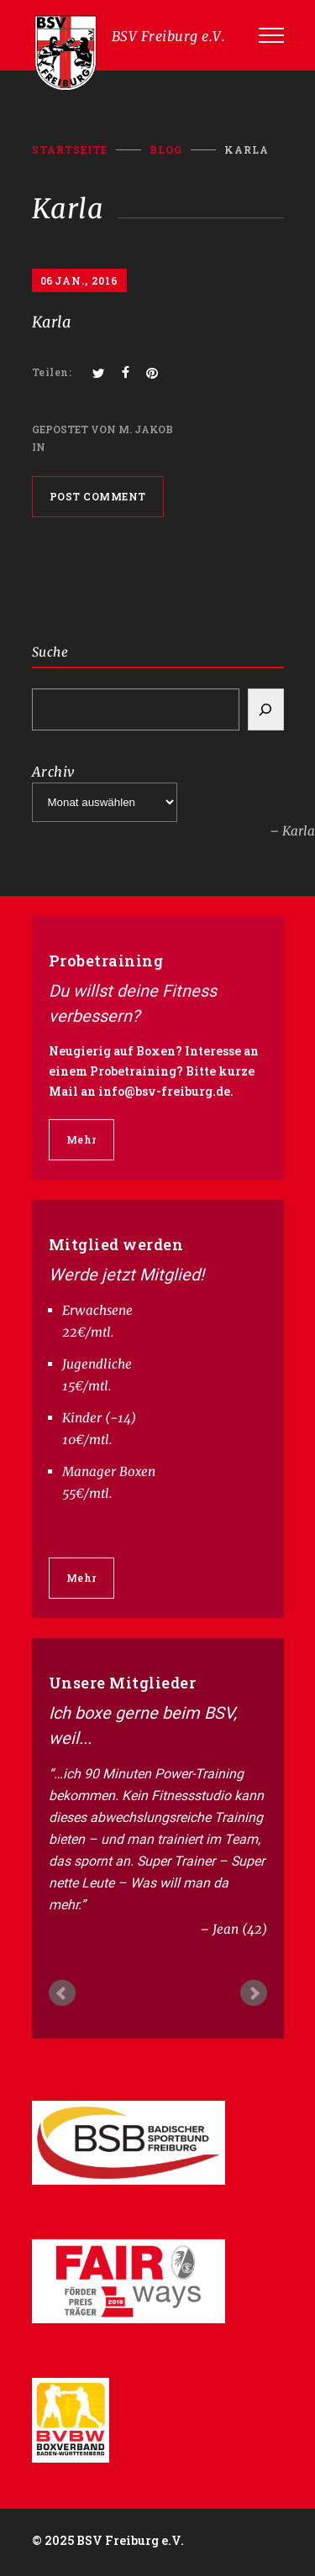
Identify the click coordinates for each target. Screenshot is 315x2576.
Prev (62, 1993)
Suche (50, 652)
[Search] (266, 709)
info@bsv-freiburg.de (164, 1091)
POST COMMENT (98, 496)
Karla (51, 322)
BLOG (166, 149)
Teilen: (52, 372)
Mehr (81, 1139)
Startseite (70, 149)
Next (253, 1993)
